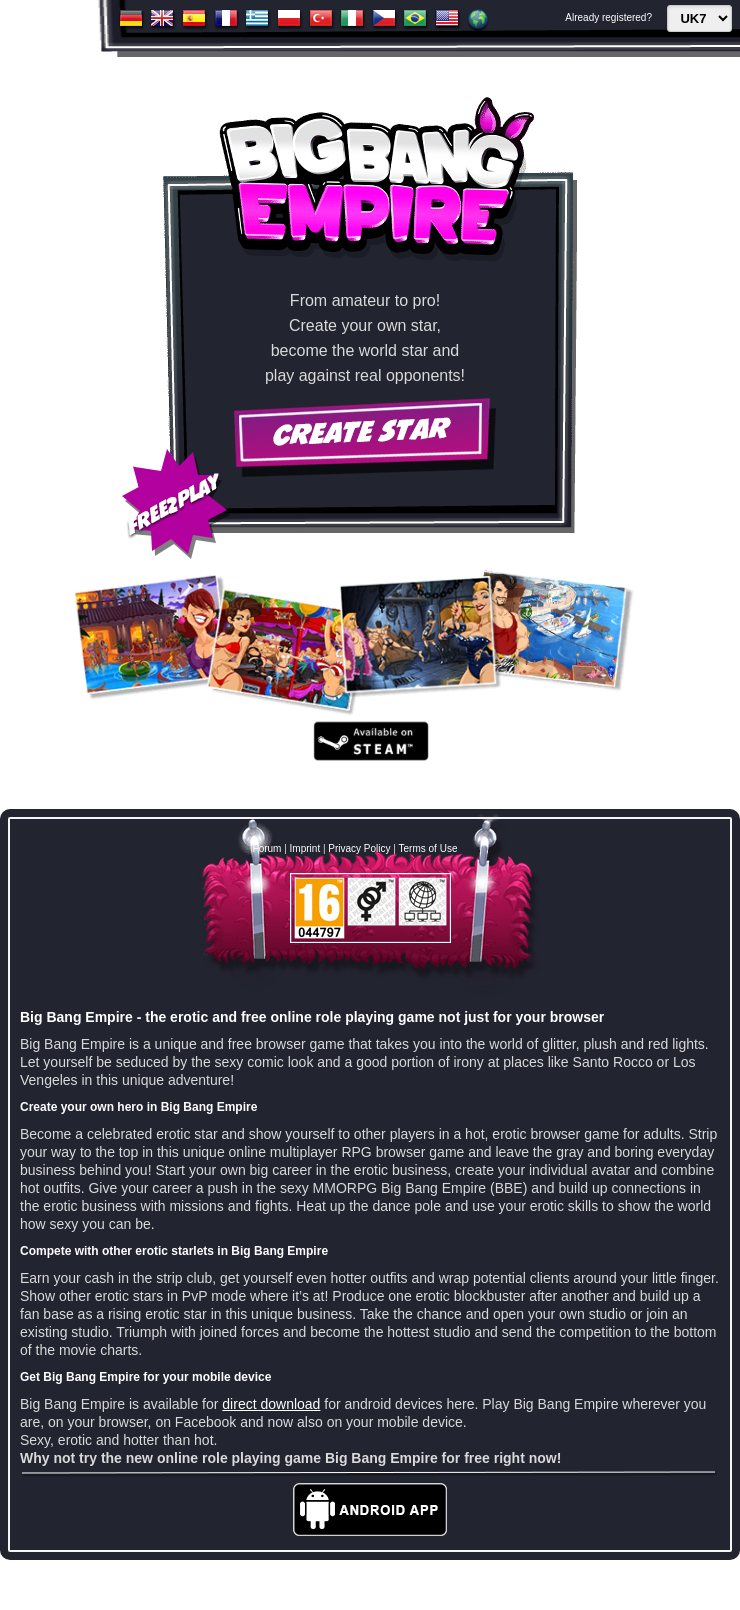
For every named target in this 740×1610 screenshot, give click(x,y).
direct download (271, 1404)
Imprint (305, 848)
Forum (267, 848)
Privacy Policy (359, 848)
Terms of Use (428, 848)
